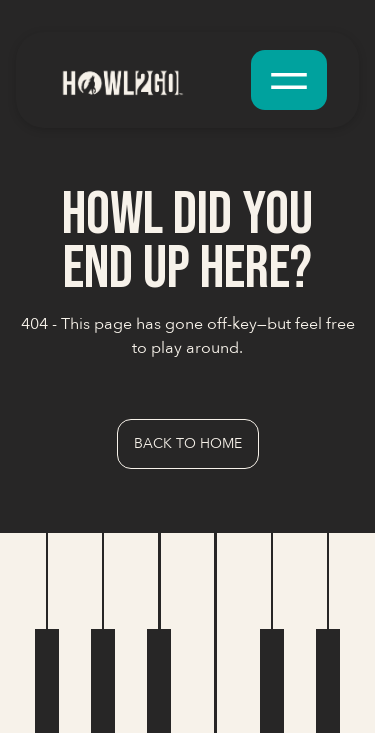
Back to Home (188, 443)
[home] (145, 79)
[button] (289, 80)
